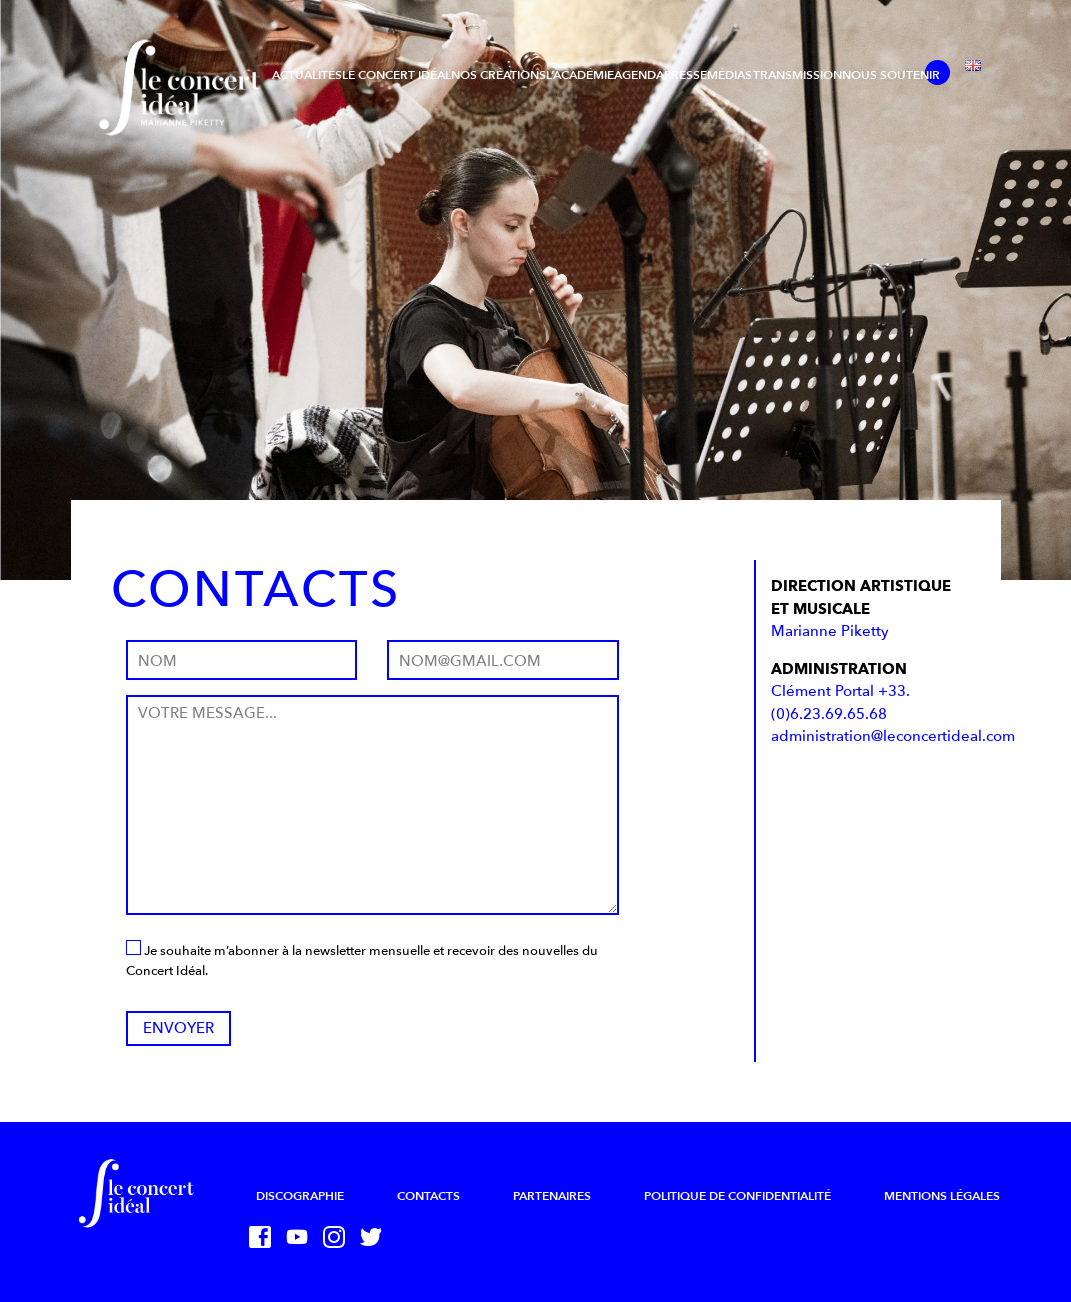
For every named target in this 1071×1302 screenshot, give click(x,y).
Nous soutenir (891, 75)
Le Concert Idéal (396, 75)
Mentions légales (942, 1196)
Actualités (307, 75)
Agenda (639, 75)
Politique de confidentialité (737, 1196)
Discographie (300, 1196)
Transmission (797, 75)
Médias (729, 75)
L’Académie (580, 75)
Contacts (428, 1196)
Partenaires (552, 1196)
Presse (685, 75)
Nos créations (498, 75)
